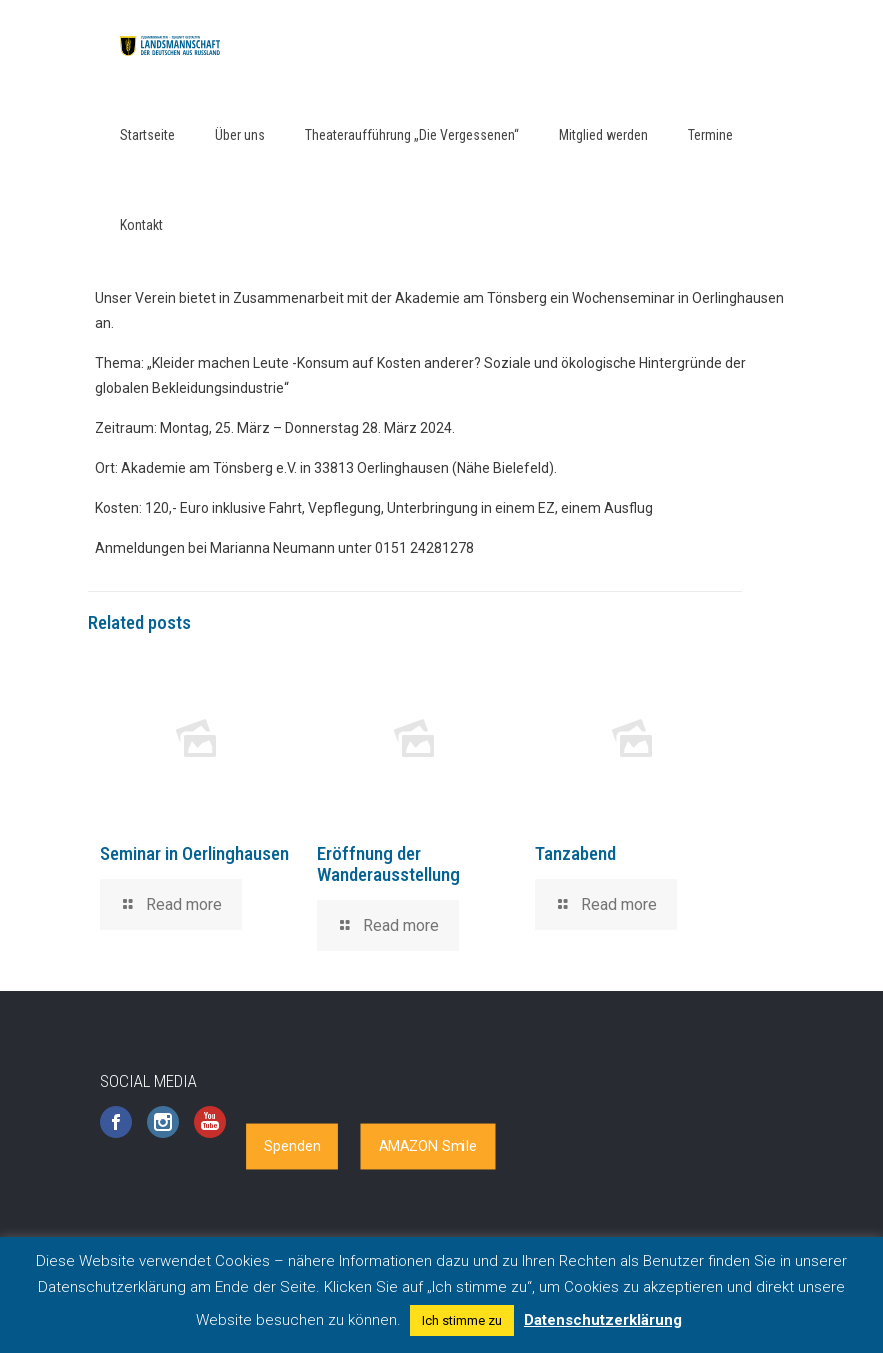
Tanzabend (575, 853)
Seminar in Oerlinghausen (194, 853)
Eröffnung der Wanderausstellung (388, 864)
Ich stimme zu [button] (462, 1320)
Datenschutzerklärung (603, 1320)
